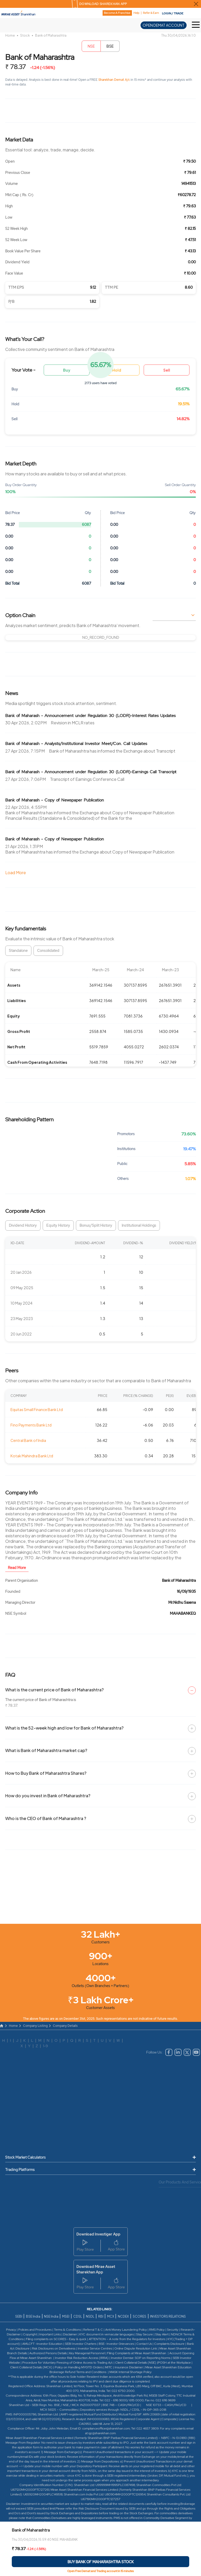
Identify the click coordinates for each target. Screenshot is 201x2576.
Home (10, 35)
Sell (166, 370)
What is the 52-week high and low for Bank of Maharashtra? (64, 1728)
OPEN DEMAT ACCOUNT (164, 25)
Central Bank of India (28, 1440)
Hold (116, 370)
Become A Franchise (117, 13)
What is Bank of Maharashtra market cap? (46, 1750)
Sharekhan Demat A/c (114, 80)
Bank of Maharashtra (50, 35)
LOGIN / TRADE (172, 13)
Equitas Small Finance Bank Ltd (36, 1409)
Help (136, 13)
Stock (25, 35)
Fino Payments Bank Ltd (31, 1425)
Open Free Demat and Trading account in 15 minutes (100, 2571)
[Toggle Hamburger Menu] (196, 25)
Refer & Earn (151, 13)
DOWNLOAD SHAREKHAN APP (103, 4)
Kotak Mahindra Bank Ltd (31, 1455)
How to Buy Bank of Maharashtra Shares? (45, 1773)
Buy (66, 370)
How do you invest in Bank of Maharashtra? (47, 1795)
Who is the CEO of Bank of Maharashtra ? (45, 1818)
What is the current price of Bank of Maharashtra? (54, 1689)
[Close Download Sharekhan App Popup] (196, 4)
